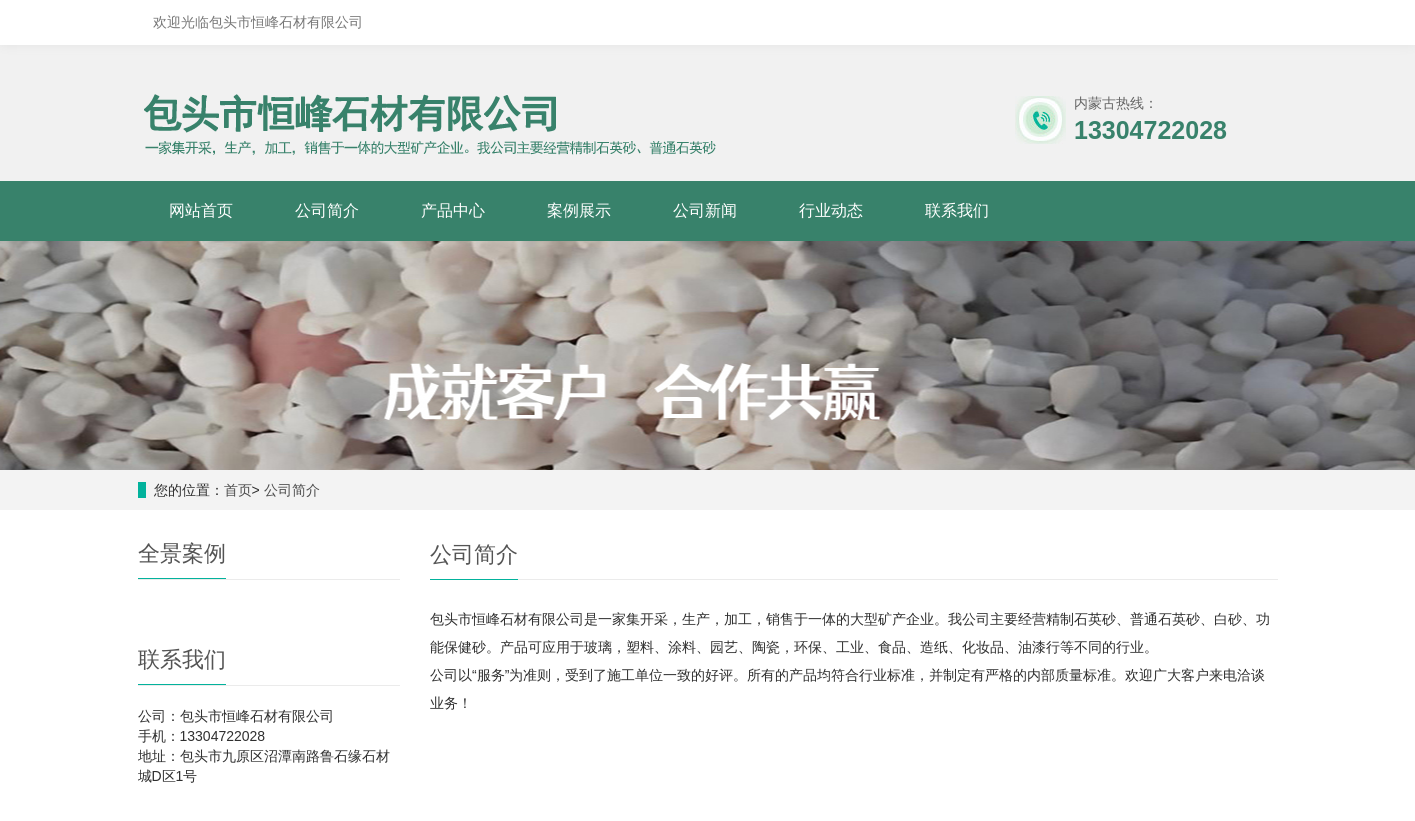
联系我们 (957, 210)
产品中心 (453, 210)
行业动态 (831, 210)
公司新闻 (705, 210)
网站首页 (201, 210)
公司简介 (327, 210)
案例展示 (579, 210)
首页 (238, 490)
